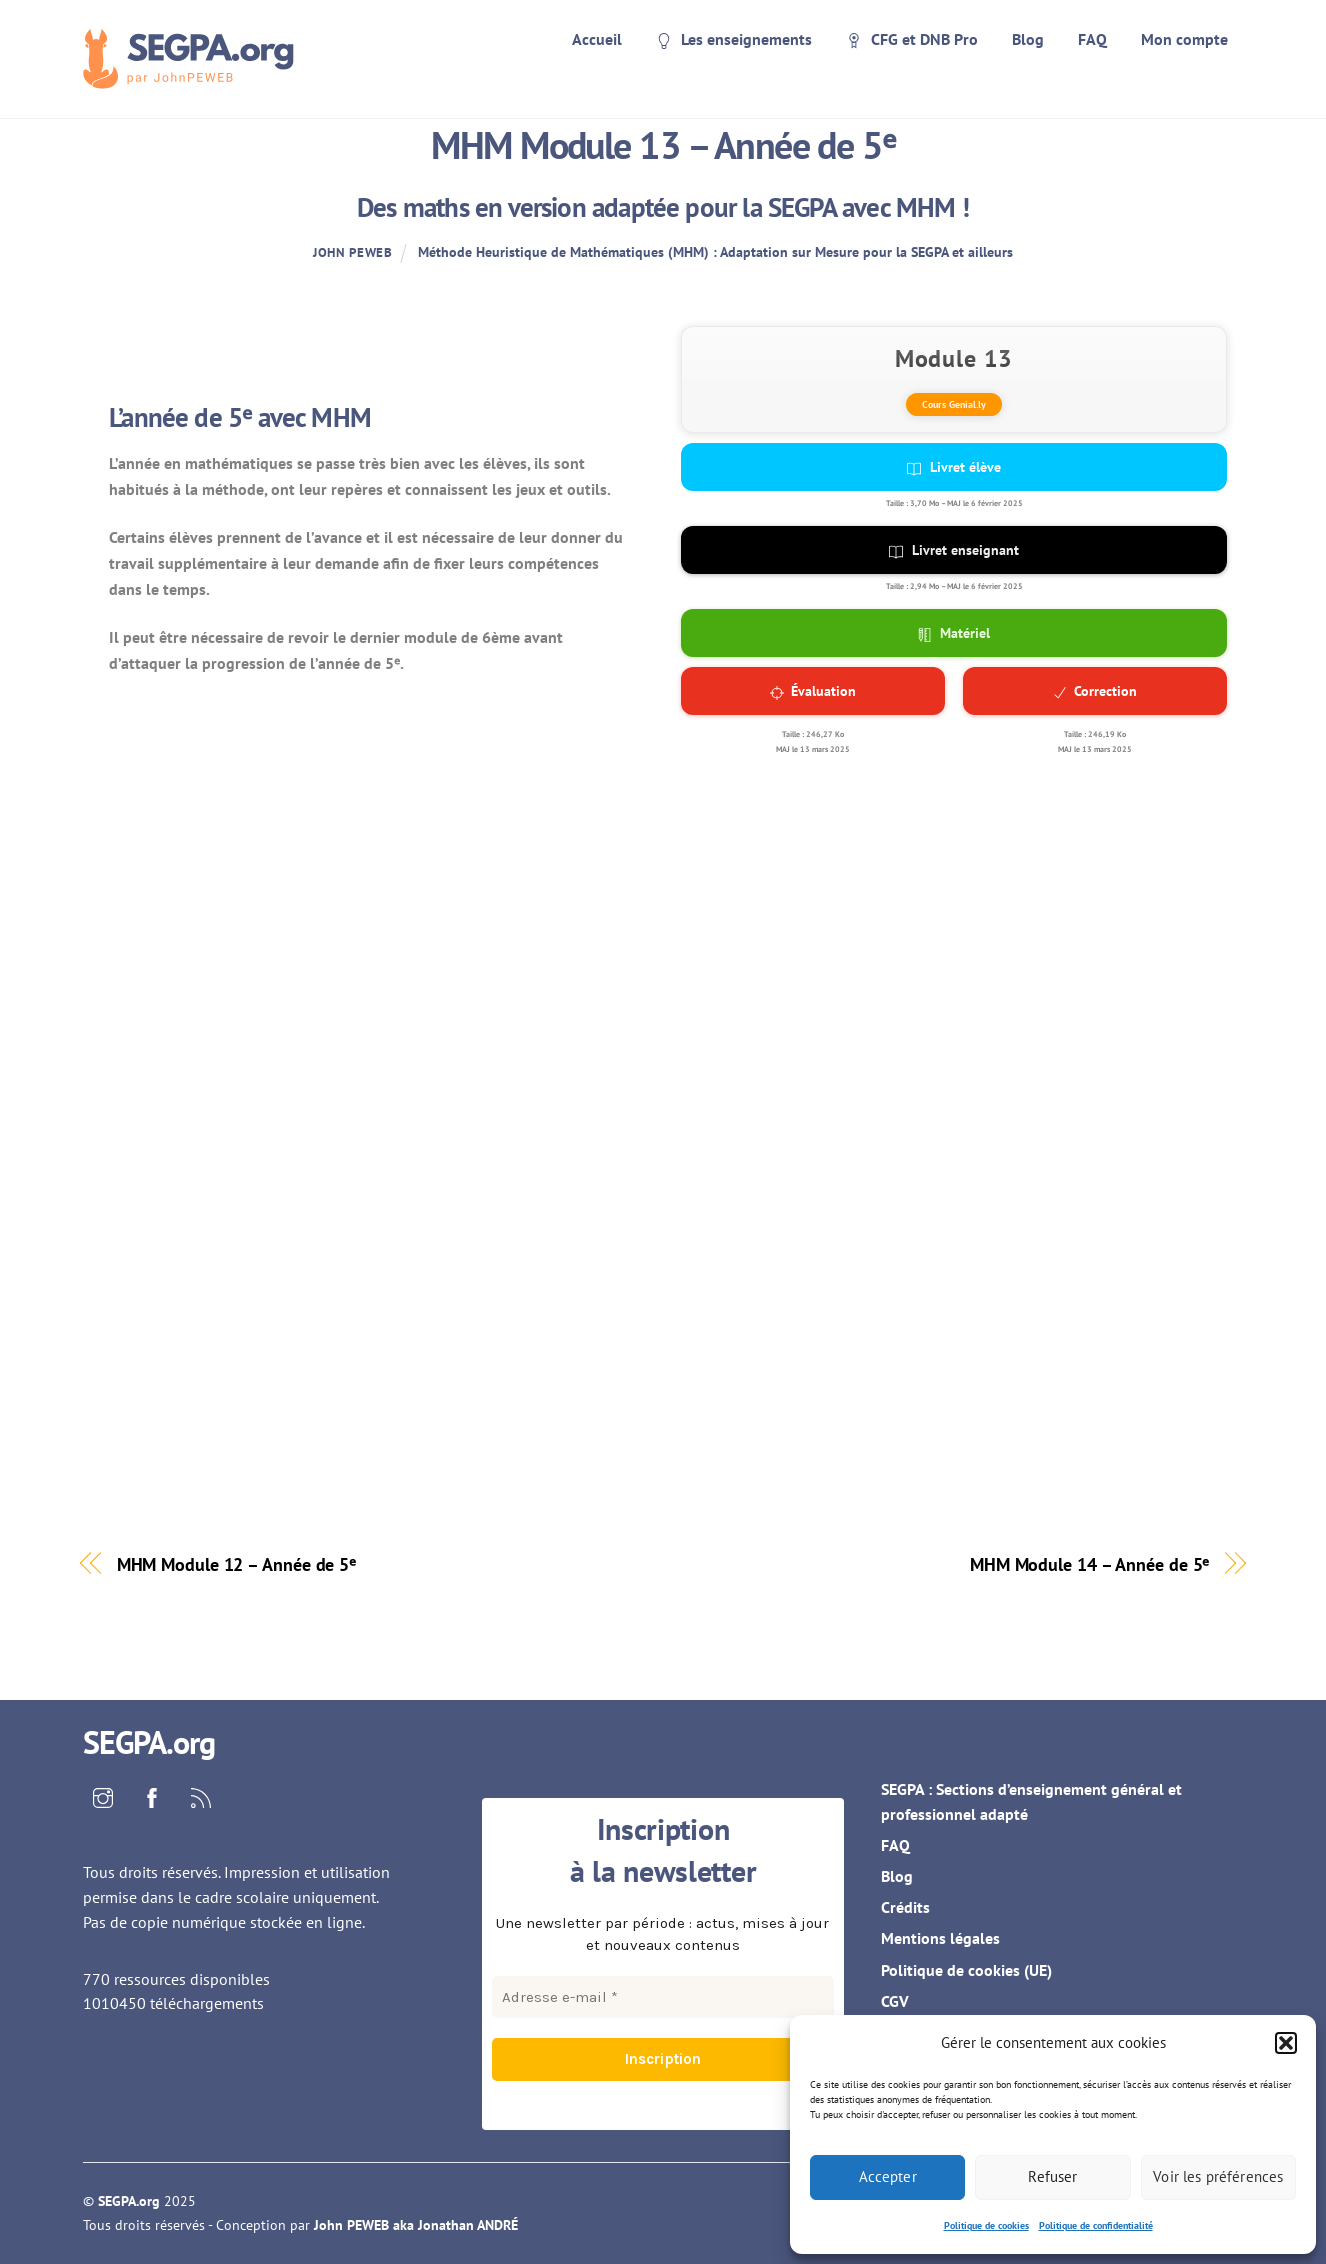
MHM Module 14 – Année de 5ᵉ (1090, 1564)
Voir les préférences (1218, 2176)
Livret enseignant (954, 550)
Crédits (905, 1907)
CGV (895, 2001)
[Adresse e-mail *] (663, 1996)
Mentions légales (940, 1938)
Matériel (954, 633)
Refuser (1052, 2176)
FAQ (1092, 39)
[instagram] (103, 1795)
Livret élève (954, 467)
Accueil (597, 39)
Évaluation (813, 691)
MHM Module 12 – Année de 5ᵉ (237, 1564)
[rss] (201, 1795)
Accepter (888, 2176)
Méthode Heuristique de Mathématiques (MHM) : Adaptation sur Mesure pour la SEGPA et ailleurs (715, 251)
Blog (1028, 39)
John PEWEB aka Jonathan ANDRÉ (416, 2225)
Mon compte (1184, 39)
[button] (1286, 2043)
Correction (1095, 691)
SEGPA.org (129, 2201)
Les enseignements (734, 39)
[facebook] (152, 1795)
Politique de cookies (986, 2225)
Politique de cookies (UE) (966, 1970)
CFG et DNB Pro (912, 39)
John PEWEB (352, 252)
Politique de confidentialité (1096, 2225)
